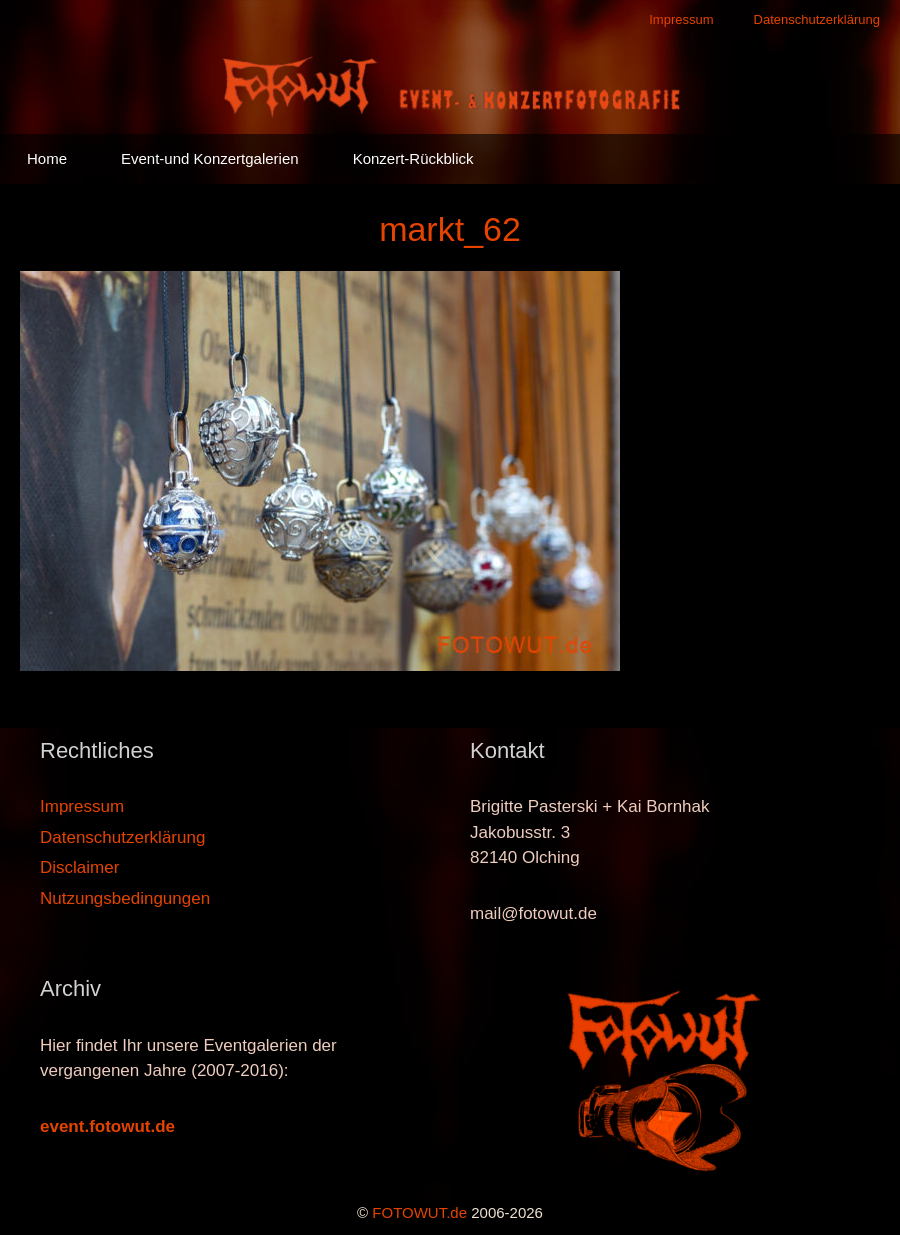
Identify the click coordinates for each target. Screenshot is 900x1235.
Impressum (681, 19)
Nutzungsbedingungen (125, 898)
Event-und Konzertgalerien (210, 158)
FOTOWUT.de (419, 1212)
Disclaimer (79, 867)
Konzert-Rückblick (413, 158)
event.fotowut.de (107, 1126)
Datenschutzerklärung (817, 19)
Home (47, 158)
